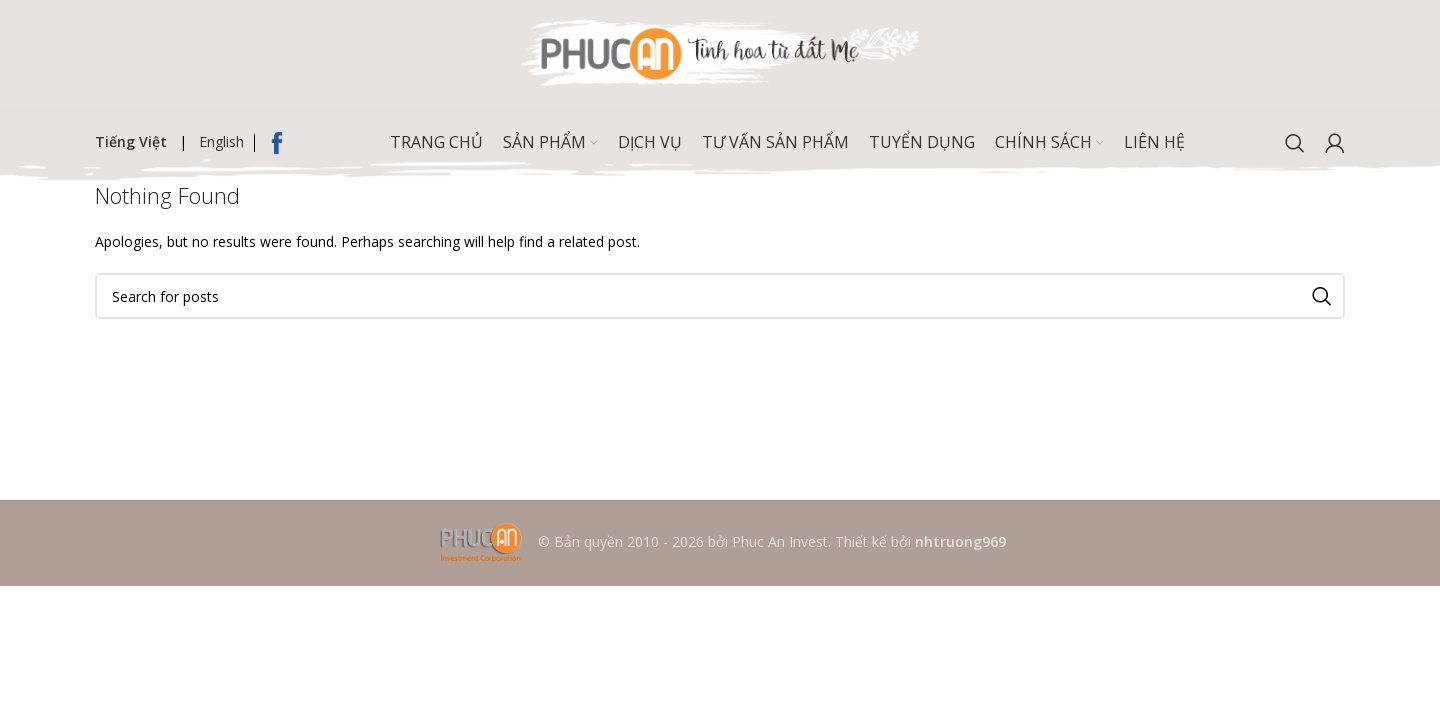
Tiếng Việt (131, 141)
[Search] (1295, 143)
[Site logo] (720, 50)
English (221, 141)
